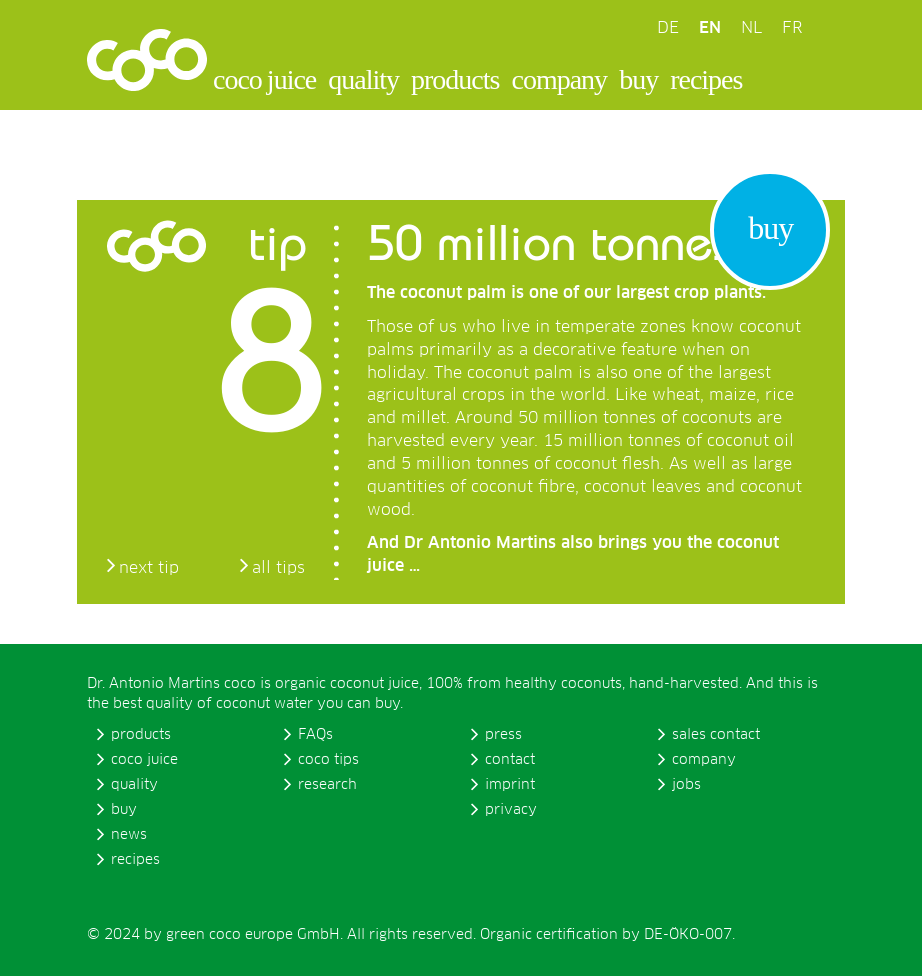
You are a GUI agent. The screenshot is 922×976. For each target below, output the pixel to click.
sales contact (716, 735)
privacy (511, 810)
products (455, 79)
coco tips (328, 760)
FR (792, 28)
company (559, 79)
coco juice (264, 79)
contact (510, 760)
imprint (510, 785)
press (503, 735)
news (129, 835)
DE (668, 28)
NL (751, 28)
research (327, 785)
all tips (278, 568)
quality (363, 79)
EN (710, 28)
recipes (706, 79)
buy (638, 79)
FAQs (315, 735)
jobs (686, 785)
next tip (149, 568)
